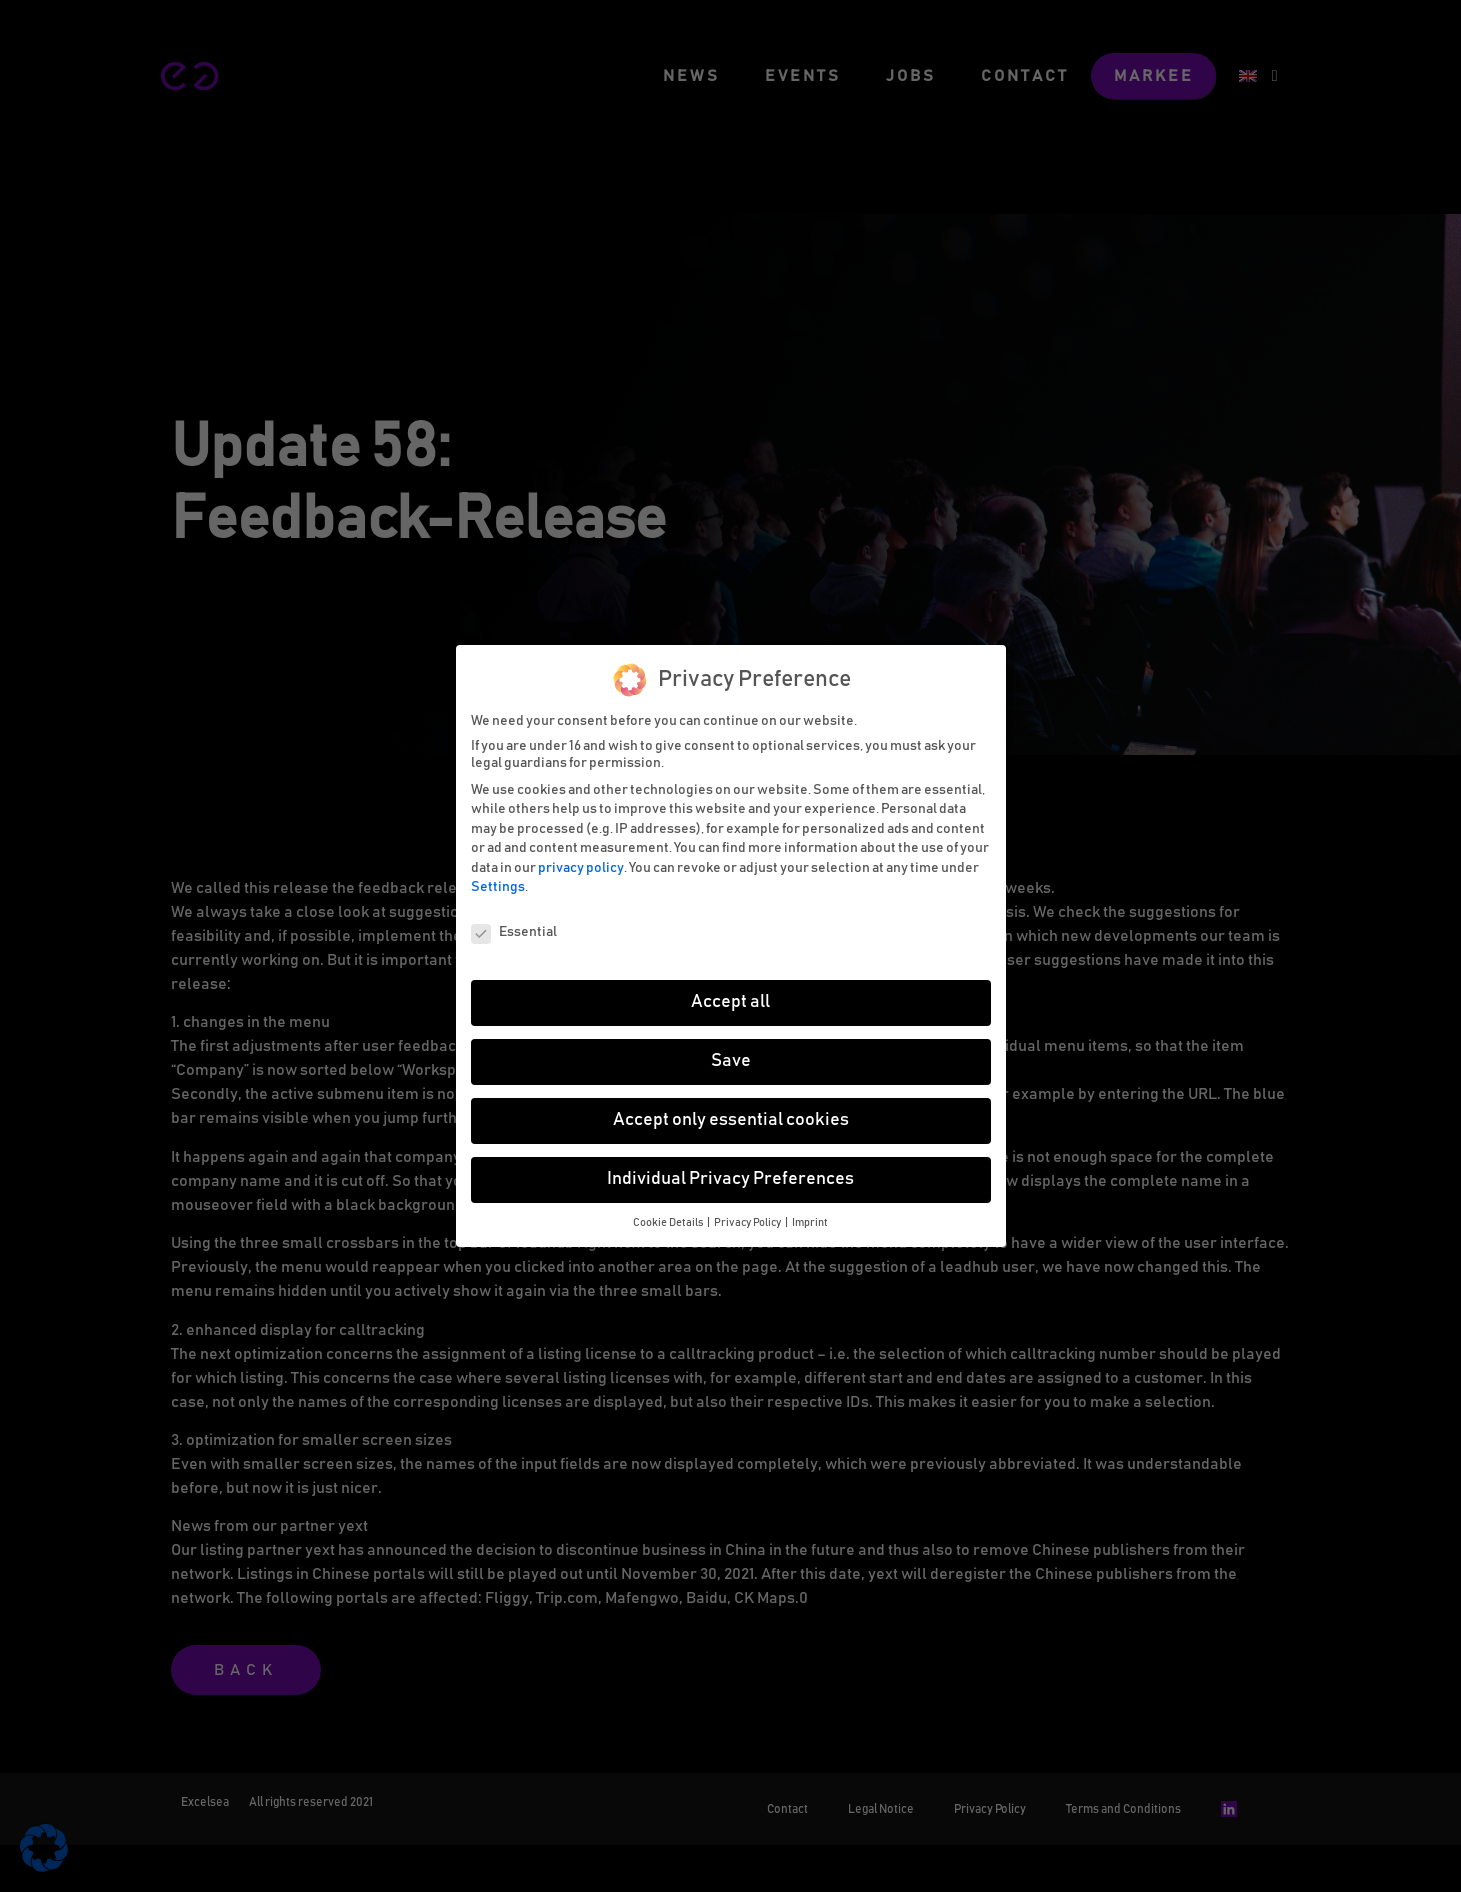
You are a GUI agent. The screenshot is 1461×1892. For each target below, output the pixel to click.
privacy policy (581, 868)
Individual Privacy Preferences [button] (730, 1179)
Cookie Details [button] (669, 1223)
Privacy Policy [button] (748, 1223)
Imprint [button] (810, 1223)
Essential (514, 932)
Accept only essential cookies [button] (731, 1120)
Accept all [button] (730, 1002)
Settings (498, 887)
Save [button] (731, 1061)
